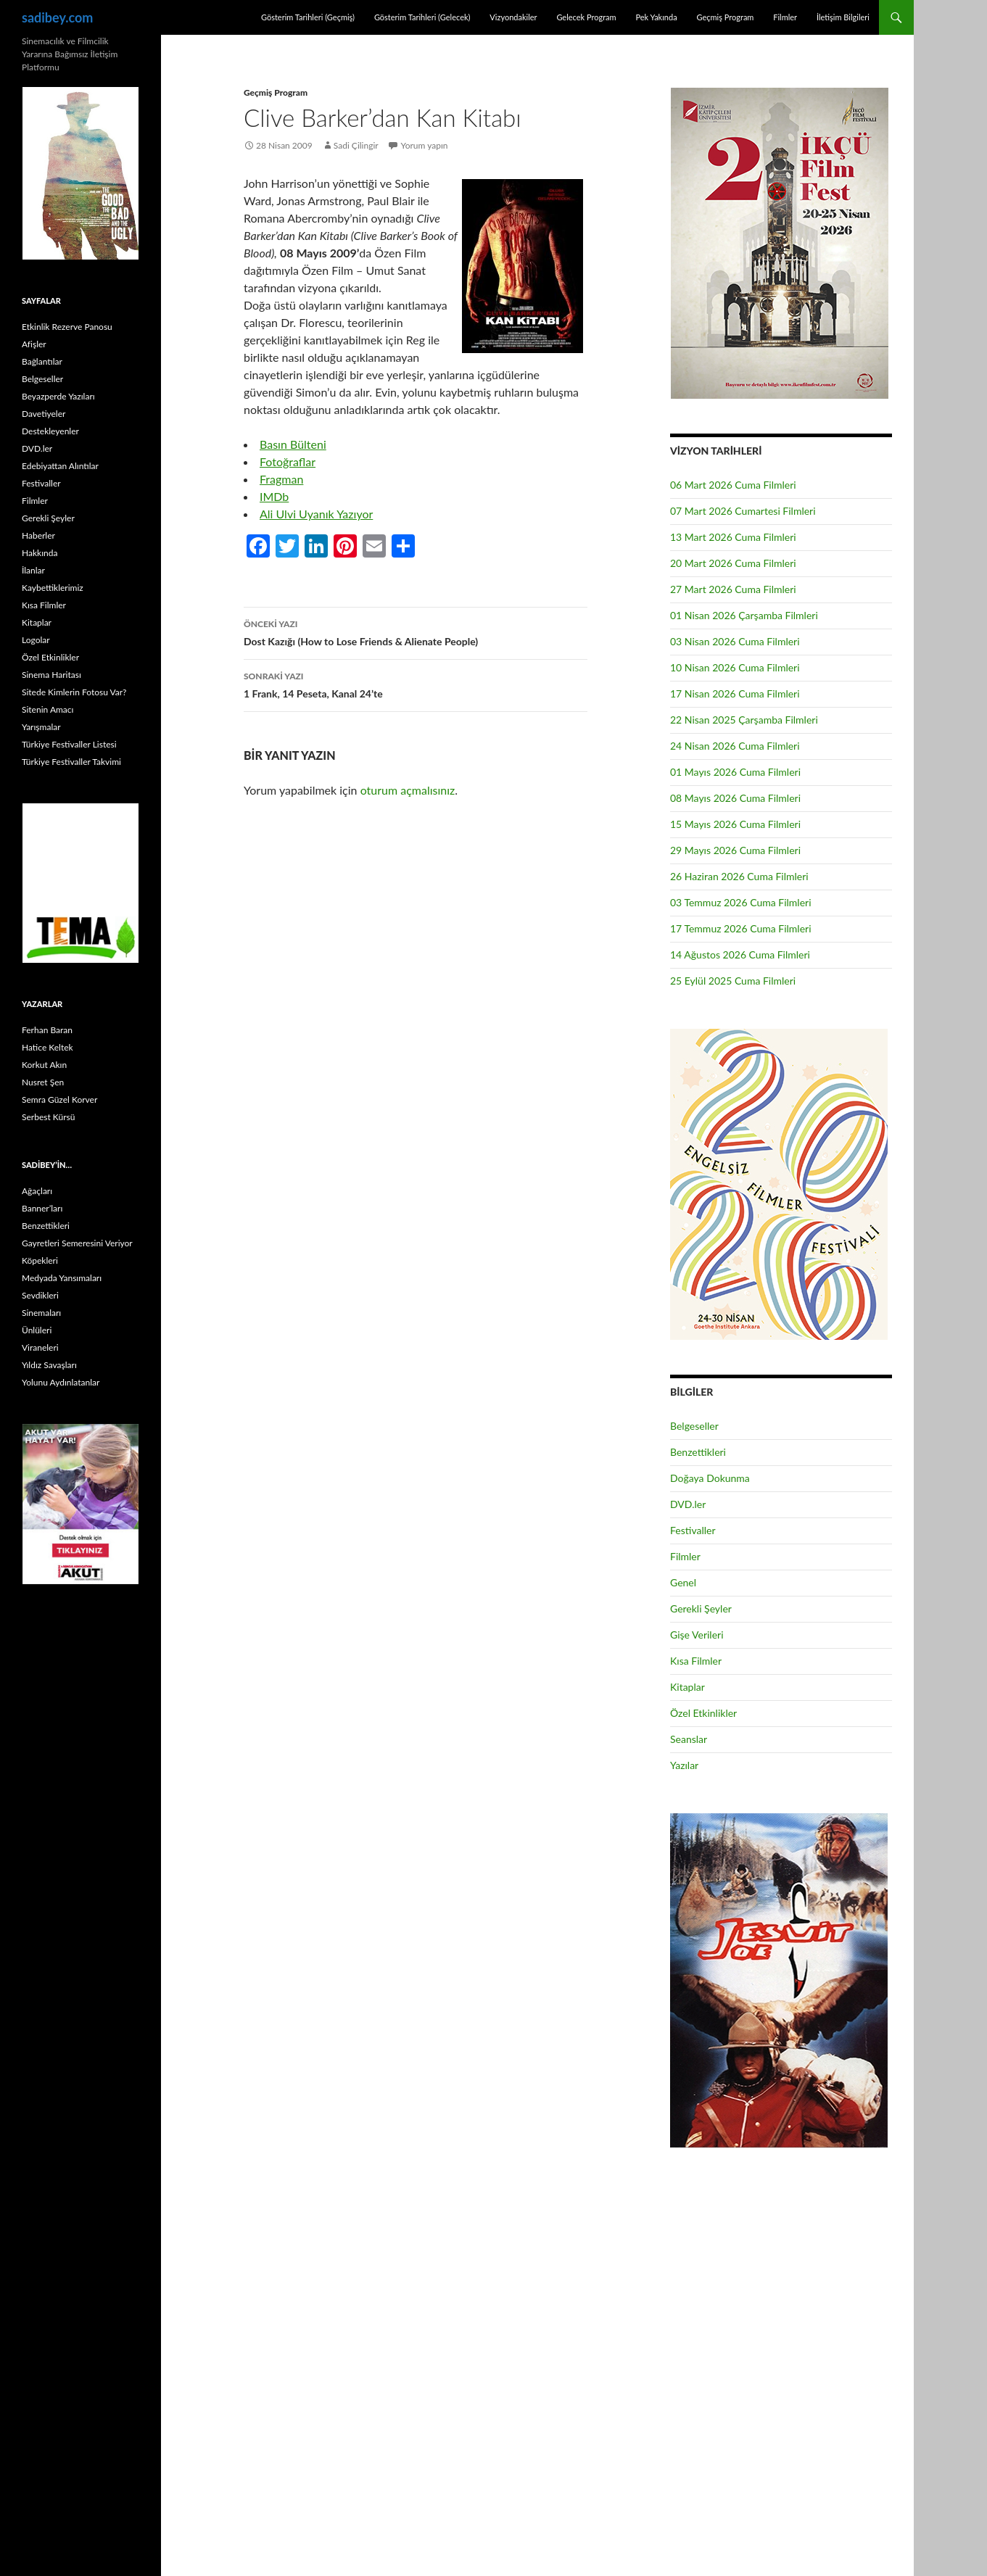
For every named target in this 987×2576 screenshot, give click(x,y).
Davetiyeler (43, 413)
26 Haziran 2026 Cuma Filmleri (739, 876)
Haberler (38, 535)
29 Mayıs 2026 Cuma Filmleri (735, 850)
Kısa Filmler (696, 1660)
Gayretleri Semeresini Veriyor (77, 1243)
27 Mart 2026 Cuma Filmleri (733, 589)
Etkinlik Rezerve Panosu (67, 326)
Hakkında (39, 552)
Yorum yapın (424, 145)
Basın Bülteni (293, 444)
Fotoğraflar (287, 461)
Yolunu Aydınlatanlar (60, 1382)
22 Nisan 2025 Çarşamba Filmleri (744, 719)
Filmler (785, 17)
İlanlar (33, 570)
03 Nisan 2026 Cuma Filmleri (735, 641)
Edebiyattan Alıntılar (60, 465)
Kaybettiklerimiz (52, 587)
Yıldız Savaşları (49, 1364)
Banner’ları (42, 1208)
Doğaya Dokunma (710, 1478)
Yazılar (684, 1765)
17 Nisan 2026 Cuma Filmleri (735, 693)
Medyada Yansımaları (62, 1277)
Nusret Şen (43, 1082)
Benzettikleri (698, 1452)
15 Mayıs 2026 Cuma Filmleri (735, 824)
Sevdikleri (40, 1295)
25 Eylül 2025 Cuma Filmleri (733, 980)
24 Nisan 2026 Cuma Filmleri (735, 746)
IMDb (274, 496)
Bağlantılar (42, 361)
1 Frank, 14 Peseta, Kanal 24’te (415, 684)
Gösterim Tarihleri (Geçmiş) (308, 17)
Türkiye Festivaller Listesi (69, 744)
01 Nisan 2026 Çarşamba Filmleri (744, 615)
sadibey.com (57, 17)
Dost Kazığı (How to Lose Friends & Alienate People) (415, 631)
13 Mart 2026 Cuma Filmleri (733, 537)
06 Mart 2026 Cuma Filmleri (733, 485)
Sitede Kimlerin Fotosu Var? (74, 692)
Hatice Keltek (47, 1047)
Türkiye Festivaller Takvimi (71, 761)
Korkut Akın (44, 1064)
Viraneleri (40, 1347)
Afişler (34, 344)
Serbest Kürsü (48, 1116)
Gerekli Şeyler (701, 1608)
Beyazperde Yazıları (58, 396)
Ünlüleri (36, 1330)
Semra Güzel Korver (59, 1099)
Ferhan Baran (47, 1029)
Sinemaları (41, 1312)
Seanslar (688, 1739)
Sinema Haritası (51, 674)
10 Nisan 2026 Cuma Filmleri (735, 667)
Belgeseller (694, 1426)
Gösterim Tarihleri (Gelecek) (422, 17)
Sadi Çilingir (356, 145)
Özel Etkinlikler (703, 1713)
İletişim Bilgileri (843, 17)
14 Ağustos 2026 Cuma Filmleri (740, 954)
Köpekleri (40, 1260)
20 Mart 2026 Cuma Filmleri (733, 563)
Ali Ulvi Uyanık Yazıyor (316, 514)
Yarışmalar (41, 726)
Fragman (281, 479)
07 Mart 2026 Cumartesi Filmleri (743, 511)
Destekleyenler (50, 431)
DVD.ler (688, 1504)
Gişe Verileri (697, 1634)
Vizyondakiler (513, 17)
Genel (683, 1582)
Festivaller (693, 1530)
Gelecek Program (586, 17)
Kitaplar (687, 1687)
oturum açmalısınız (407, 790)
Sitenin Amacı (47, 709)
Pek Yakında (656, 17)
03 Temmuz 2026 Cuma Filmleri (741, 902)
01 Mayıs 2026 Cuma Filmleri (735, 772)
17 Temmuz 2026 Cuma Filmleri (741, 928)
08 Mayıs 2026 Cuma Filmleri (735, 798)
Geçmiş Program (724, 17)
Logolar (36, 639)
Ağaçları (37, 1190)
